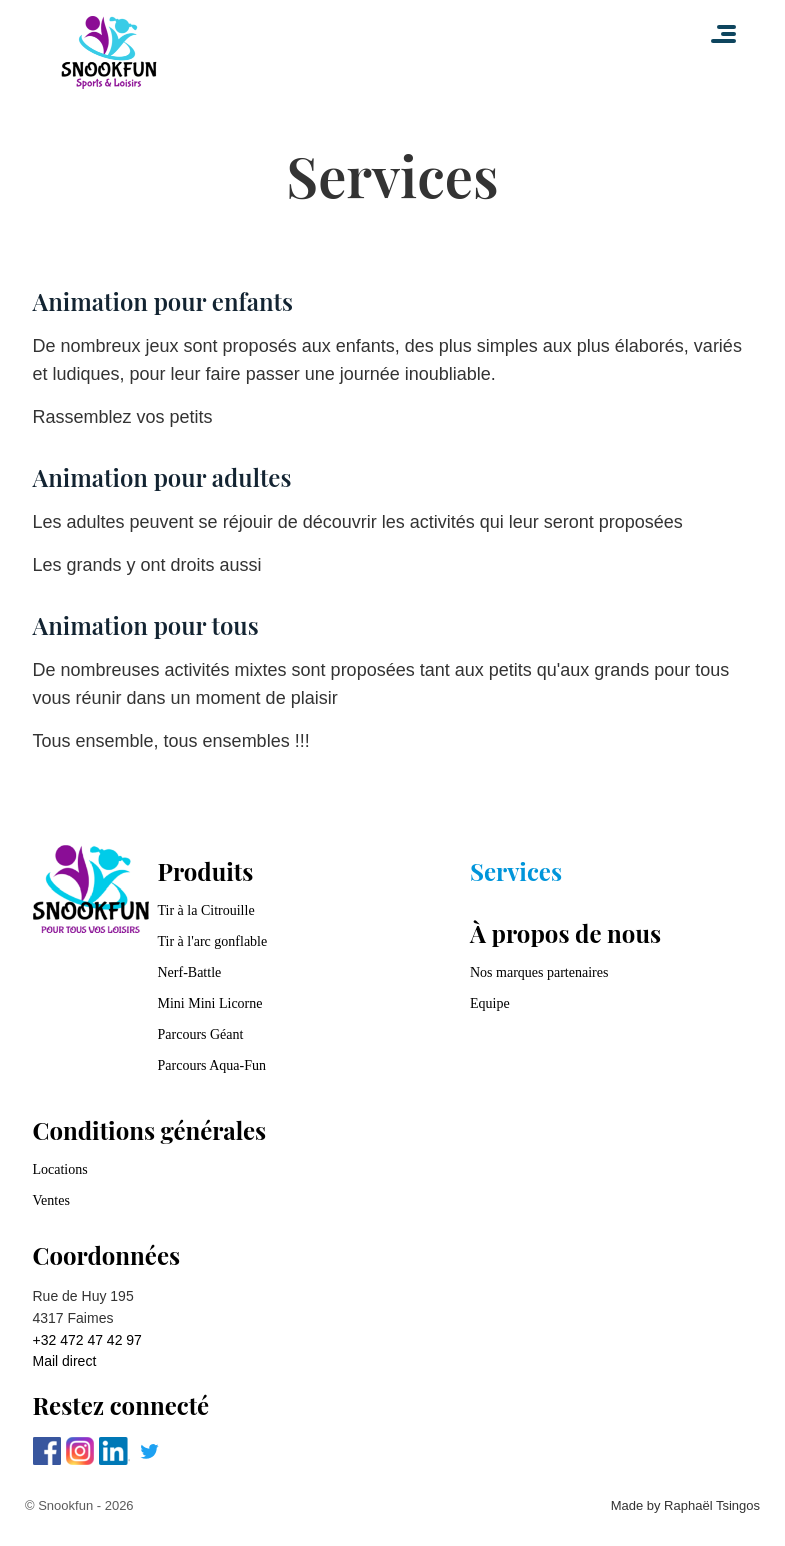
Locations (60, 1169)
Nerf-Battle (190, 972)
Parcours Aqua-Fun (212, 1065)
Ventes (51, 1200)
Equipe (490, 1003)
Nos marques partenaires (539, 972)
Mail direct (65, 1361)
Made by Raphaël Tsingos (685, 1505)
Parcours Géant (201, 1034)
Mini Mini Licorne (210, 1003)
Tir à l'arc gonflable (213, 941)
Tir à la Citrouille (206, 910)
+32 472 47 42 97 (87, 1340)
